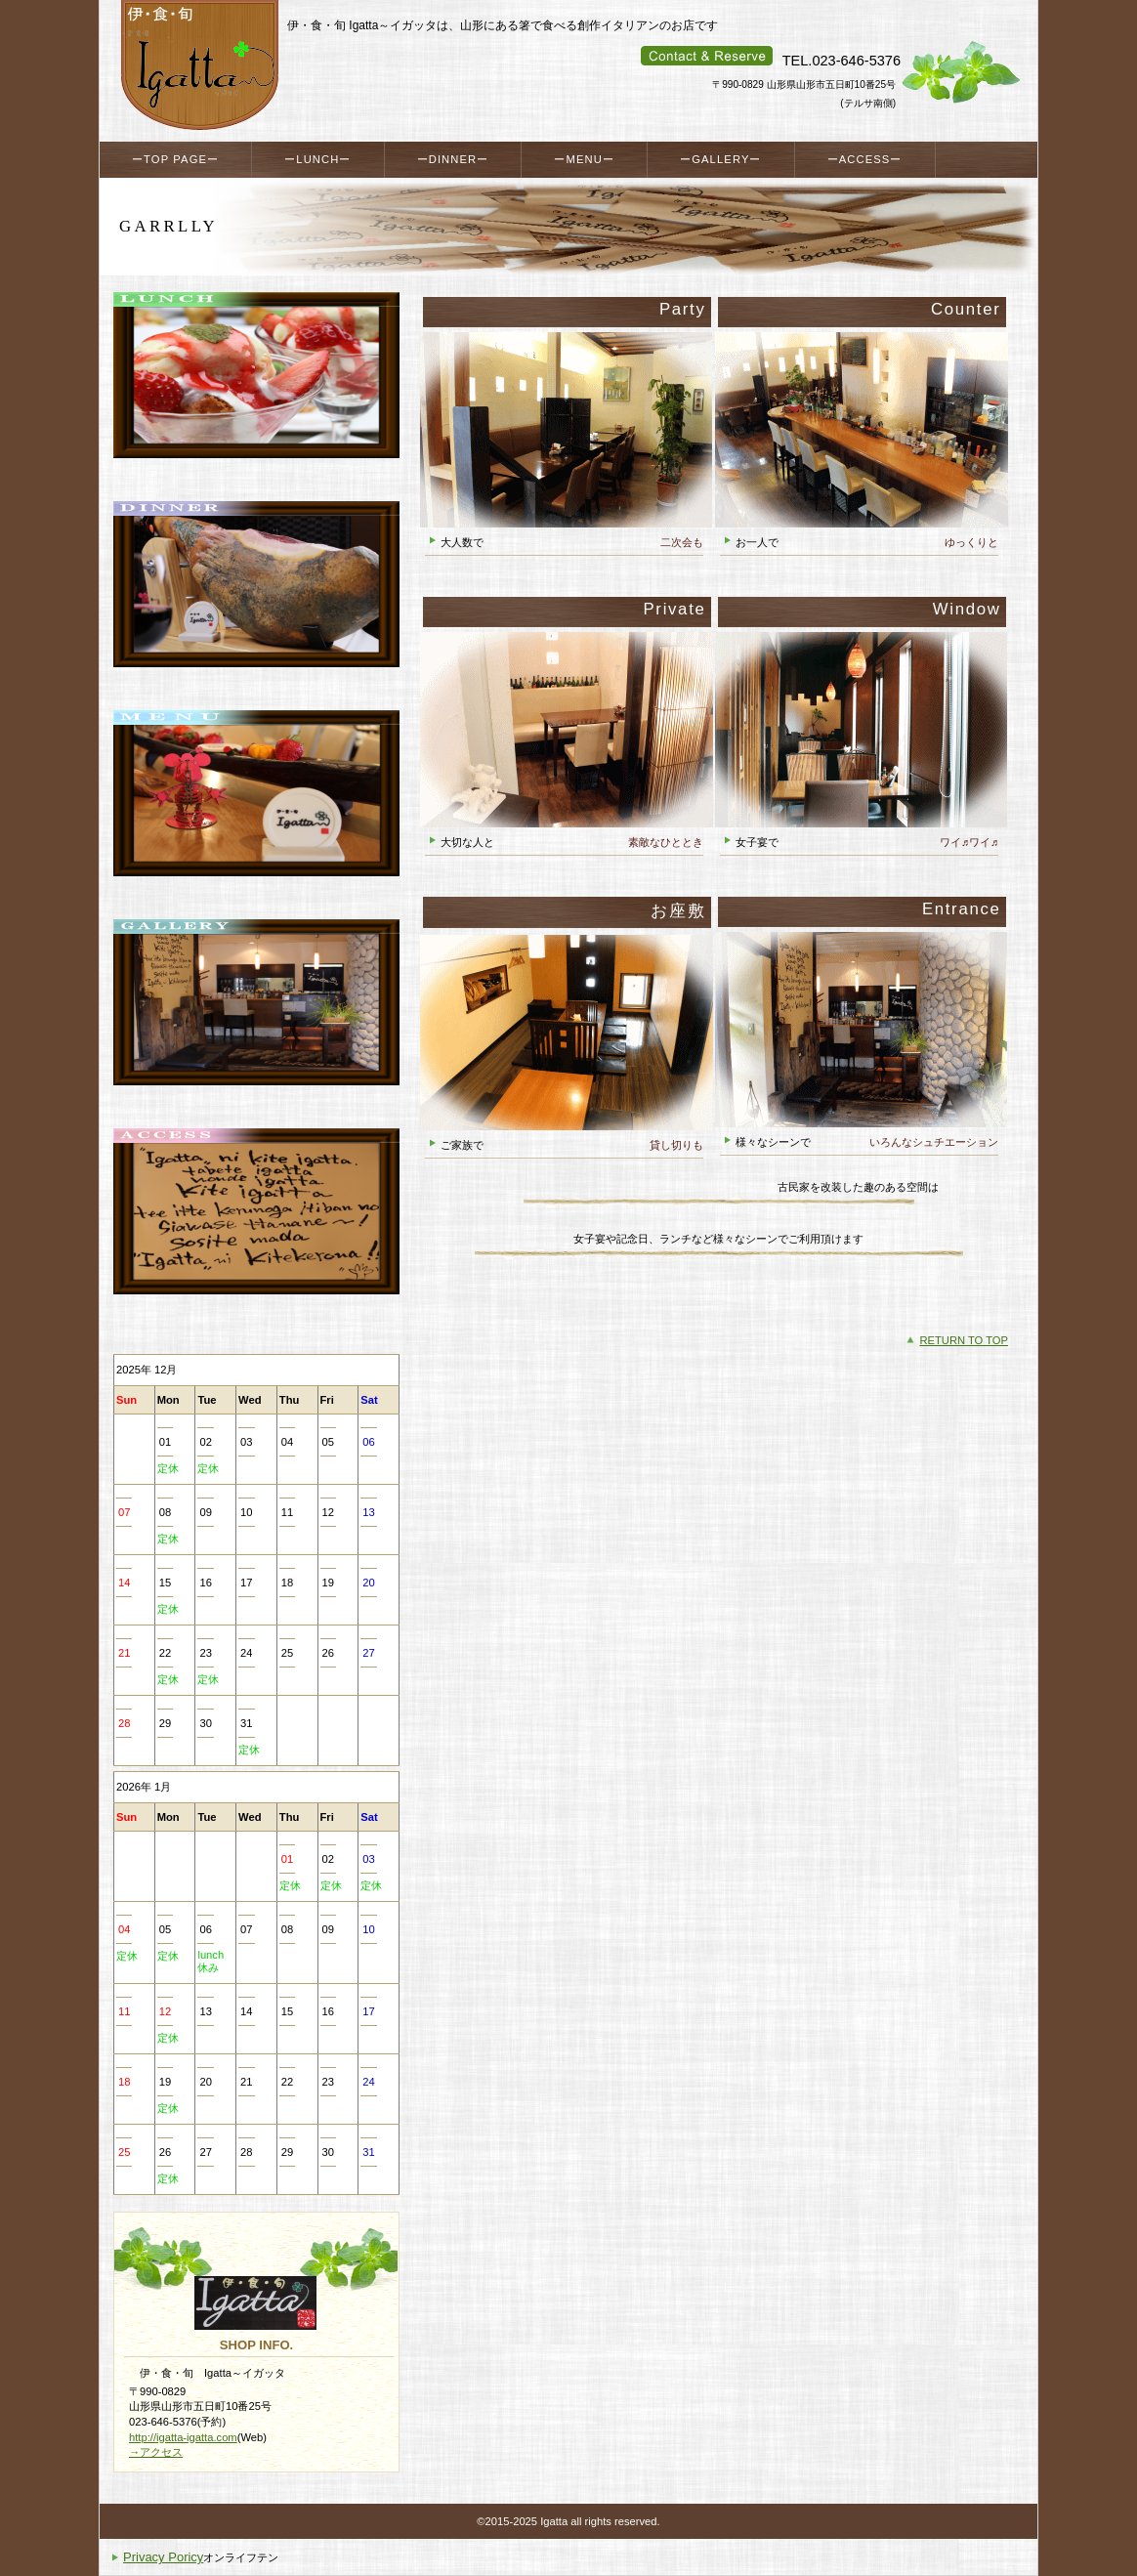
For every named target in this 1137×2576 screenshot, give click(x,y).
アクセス (256, 1230)
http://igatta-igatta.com (183, 2437)
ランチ (256, 394)
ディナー (256, 603)
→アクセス (156, 2452)
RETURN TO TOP (963, 1340)
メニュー (256, 812)
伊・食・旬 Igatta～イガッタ (199, 66)
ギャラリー (256, 1021)
